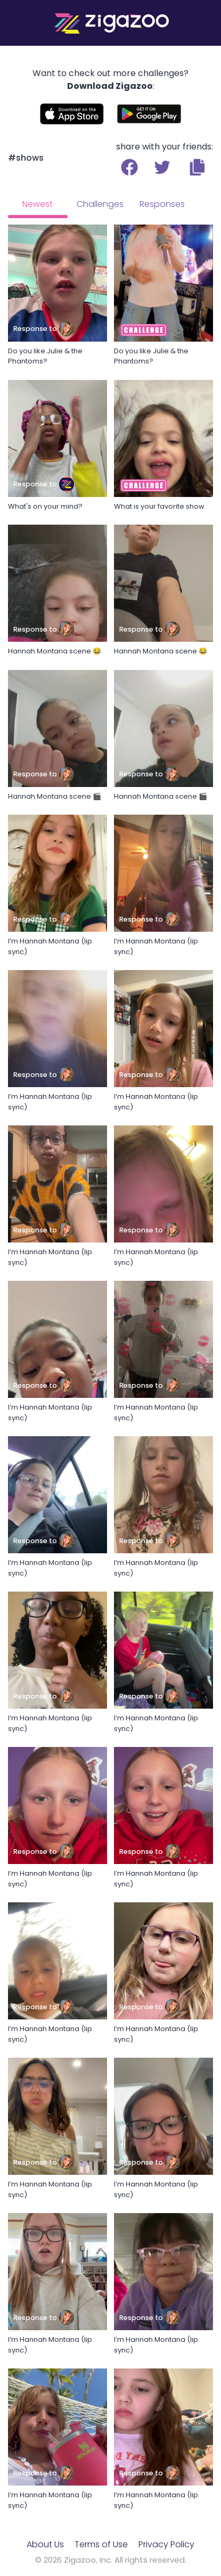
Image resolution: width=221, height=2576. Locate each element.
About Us (45, 2544)
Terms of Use (101, 2544)
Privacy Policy (166, 2544)
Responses (162, 204)
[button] (197, 167)
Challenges (100, 204)
